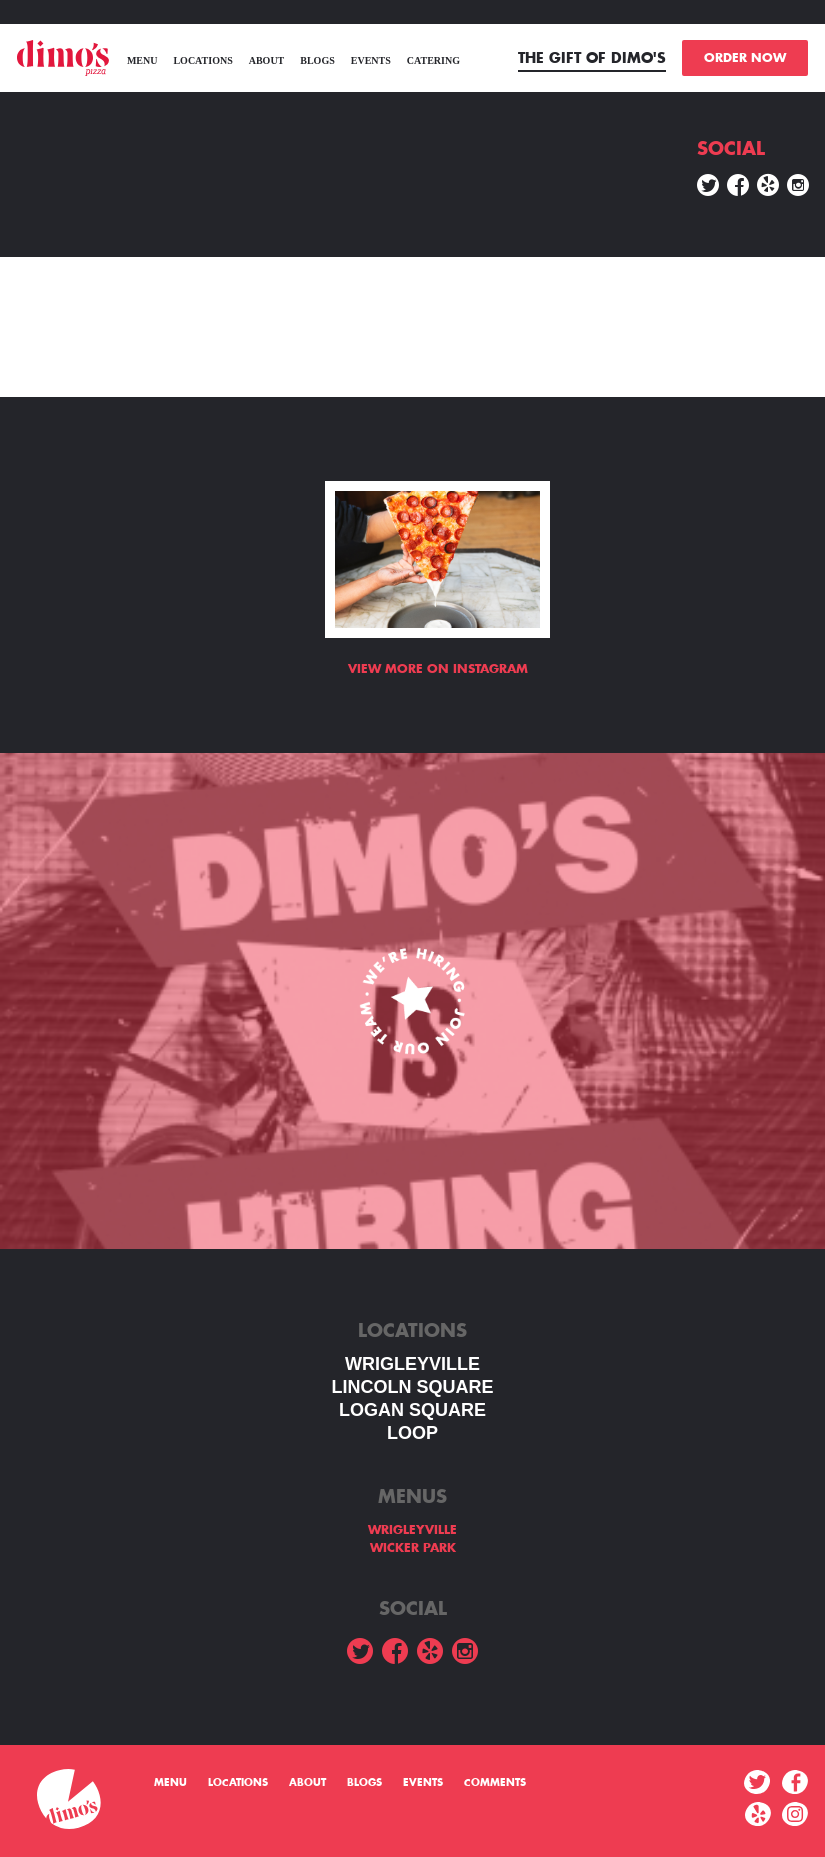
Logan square (412, 1410)
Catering (433, 60)
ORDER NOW (745, 58)
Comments (495, 1783)
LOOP (412, 1433)
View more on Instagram (438, 669)
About (267, 60)
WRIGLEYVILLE (412, 1364)
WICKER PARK (413, 1548)
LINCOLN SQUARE (413, 1387)
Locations (202, 60)
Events (371, 60)
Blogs (317, 60)
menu (142, 60)
